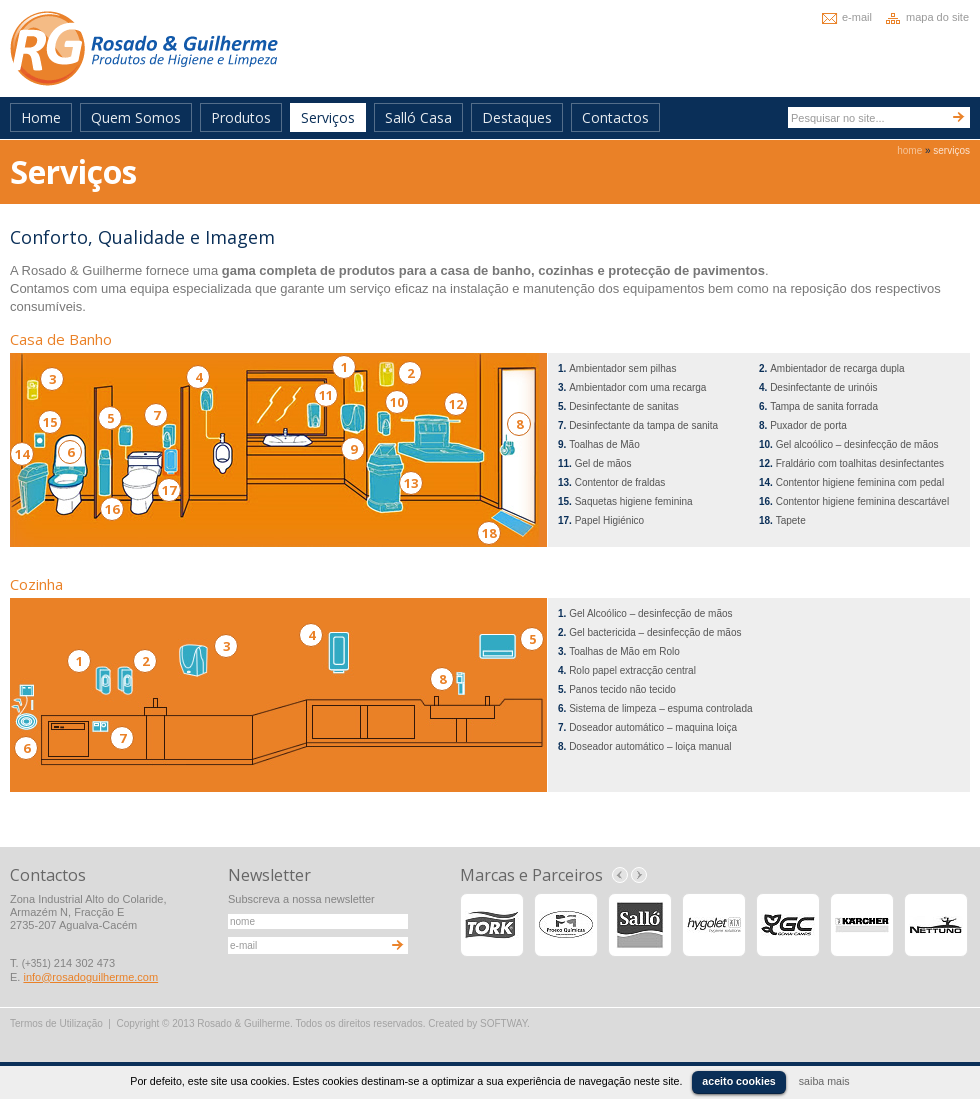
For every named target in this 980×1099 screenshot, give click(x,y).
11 (326, 395)
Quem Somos (136, 117)
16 (112, 509)
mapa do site (937, 17)
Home (41, 117)
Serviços (328, 117)
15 (50, 422)
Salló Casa (418, 117)
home (909, 150)
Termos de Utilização (56, 1023)
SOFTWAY (503, 1023)
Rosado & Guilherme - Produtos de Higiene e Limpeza (144, 48)
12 (456, 404)
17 (169, 490)
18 (489, 533)
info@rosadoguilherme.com (90, 977)
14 (22, 454)
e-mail (857, 17)
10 (397, 402)
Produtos (241, 117)
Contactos (615, 117)
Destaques (517, 117)
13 (411, 483)
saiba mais (824, 1081)
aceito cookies (738, 1081)
